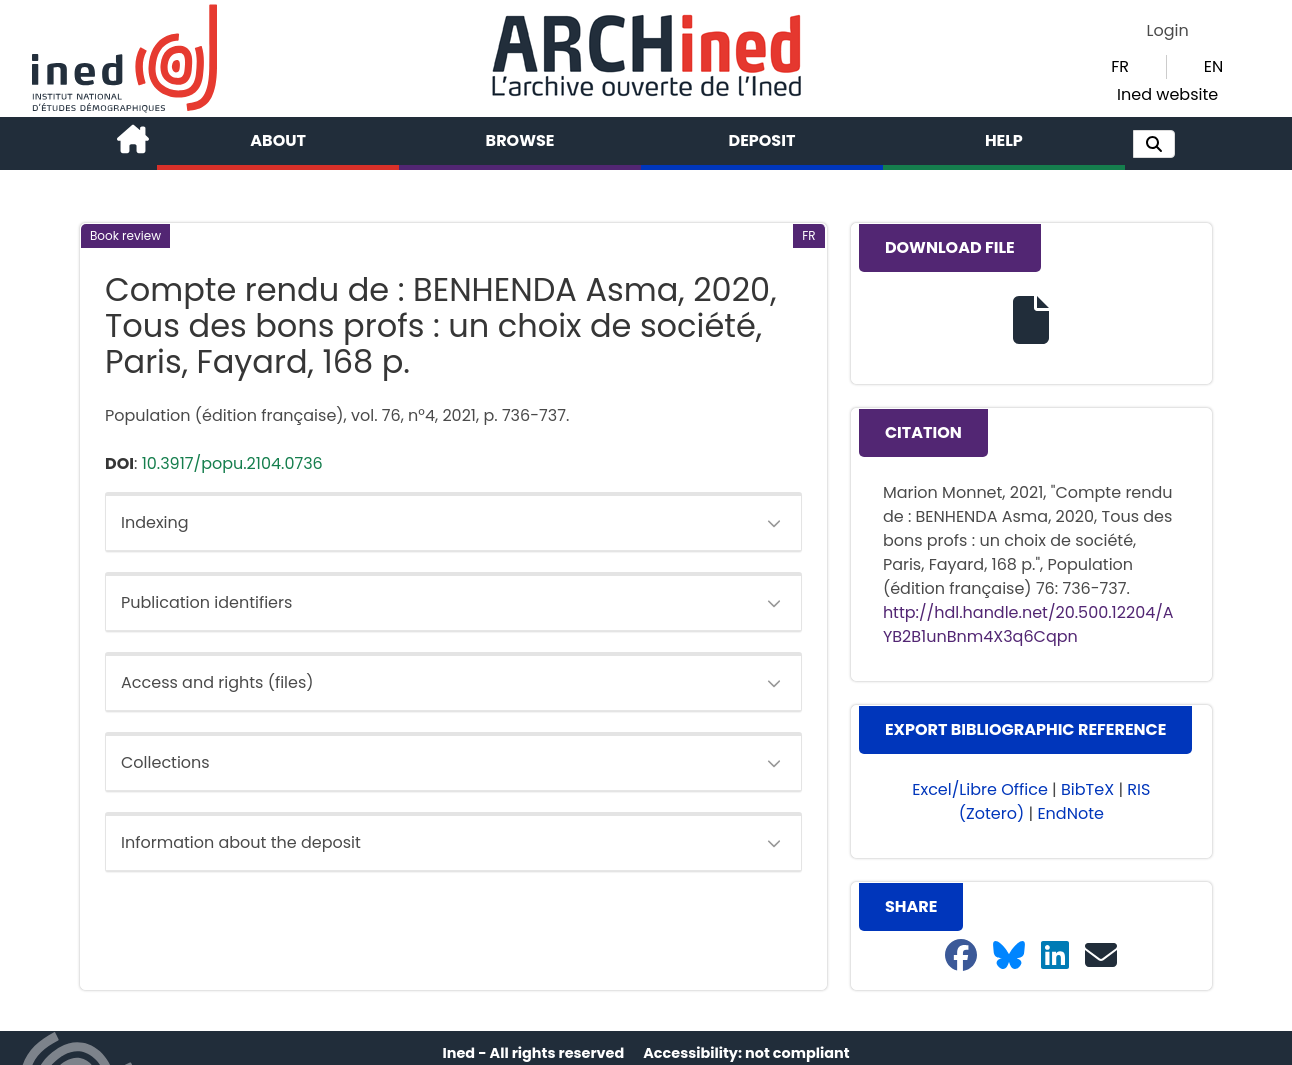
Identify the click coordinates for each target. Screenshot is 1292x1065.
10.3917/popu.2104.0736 (232, 463)
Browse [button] (520, 140)
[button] (1154, 144)
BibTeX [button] (1087, 789)
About (278, 140)
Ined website (1167, 94)
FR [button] (1120, 66)
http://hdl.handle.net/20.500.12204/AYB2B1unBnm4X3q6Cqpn (1028, 624)
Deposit (762, 140)
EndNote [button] (1070, 813)
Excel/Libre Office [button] (980, 789)
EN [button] (1213, 66)
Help (1004, 140)
